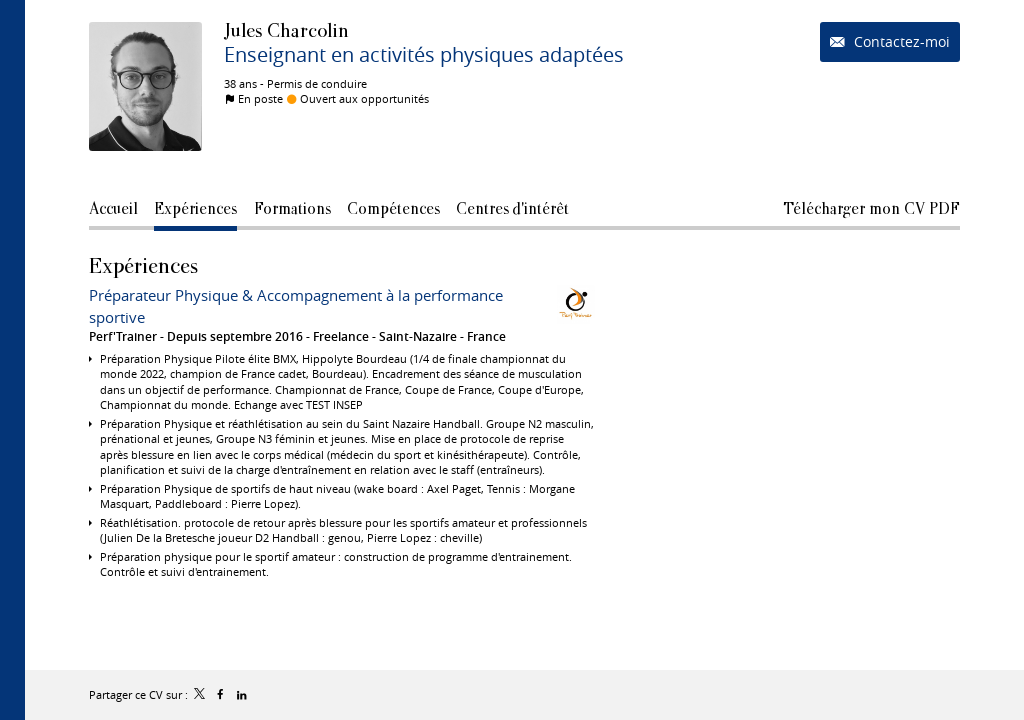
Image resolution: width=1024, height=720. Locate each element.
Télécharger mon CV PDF (871, 208)
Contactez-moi (900, 41)
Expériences (143, 265)
